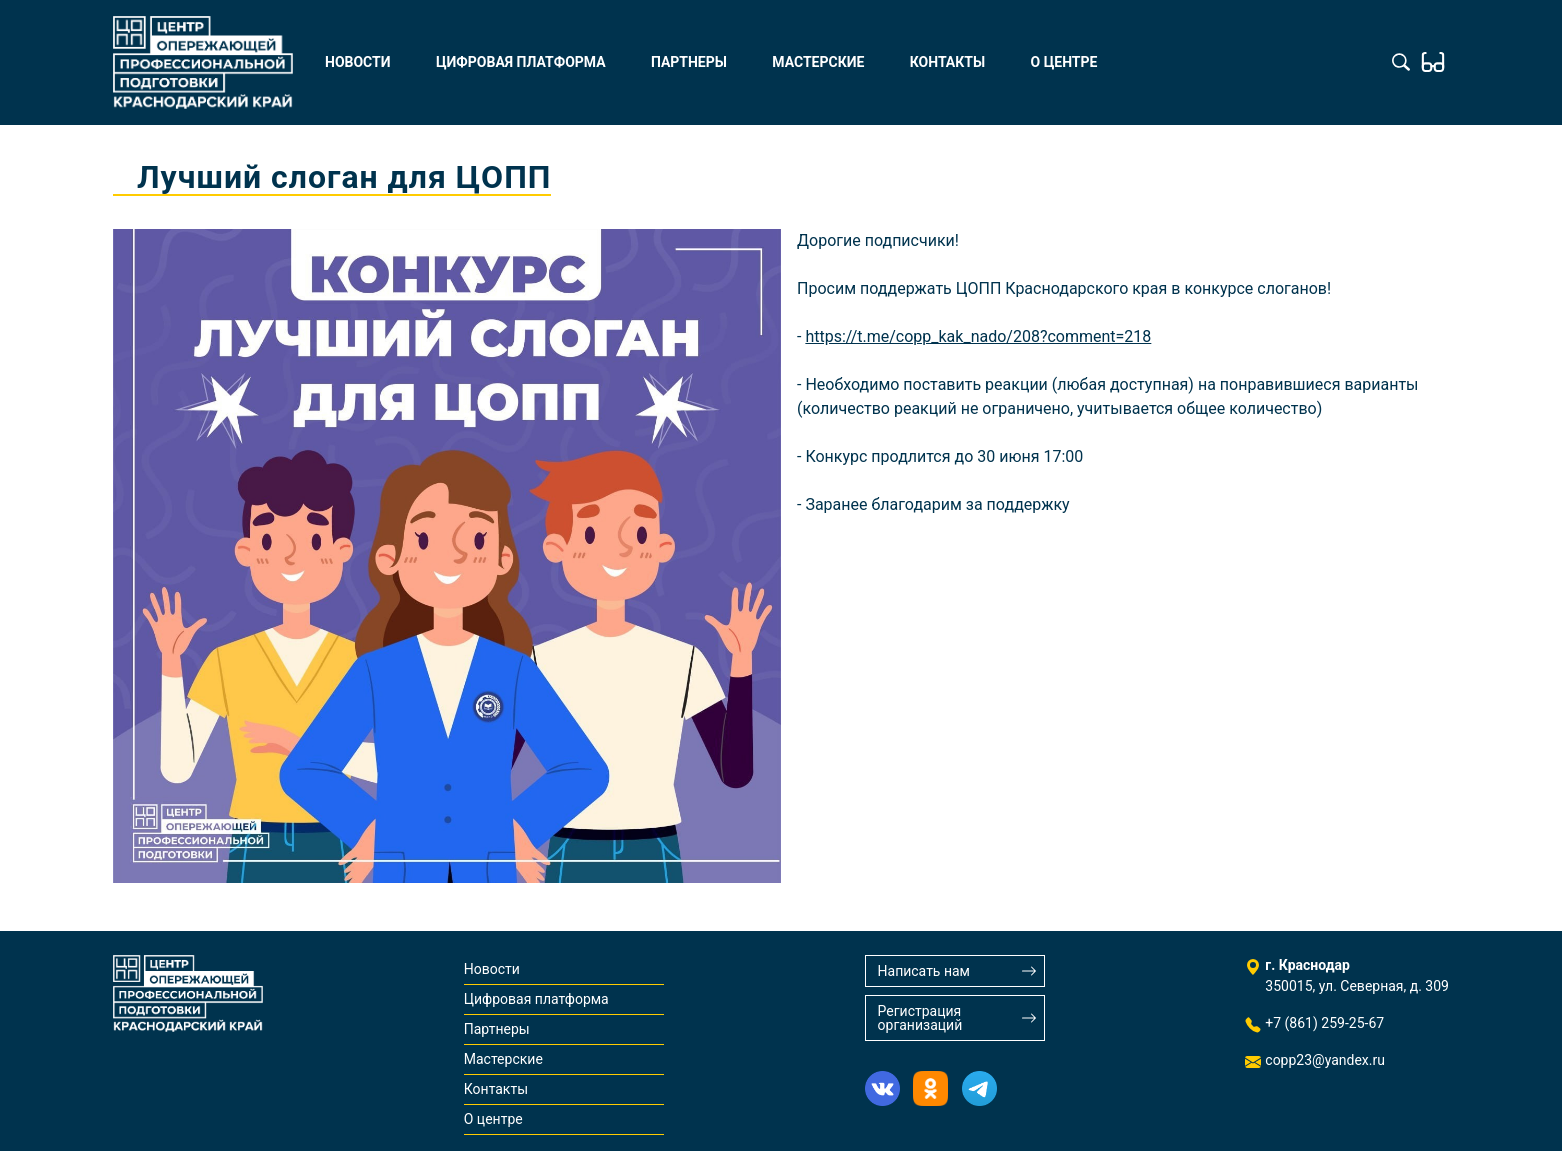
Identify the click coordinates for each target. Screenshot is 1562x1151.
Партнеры (689, 62)
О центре (1064, 62)
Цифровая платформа (521, 62)
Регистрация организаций (920, 1018)
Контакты (947, 62)
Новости (358, 62)
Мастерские (818, 62)
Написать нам (924, 971)
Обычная (1433, 62)
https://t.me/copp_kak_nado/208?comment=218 (978, 336)
